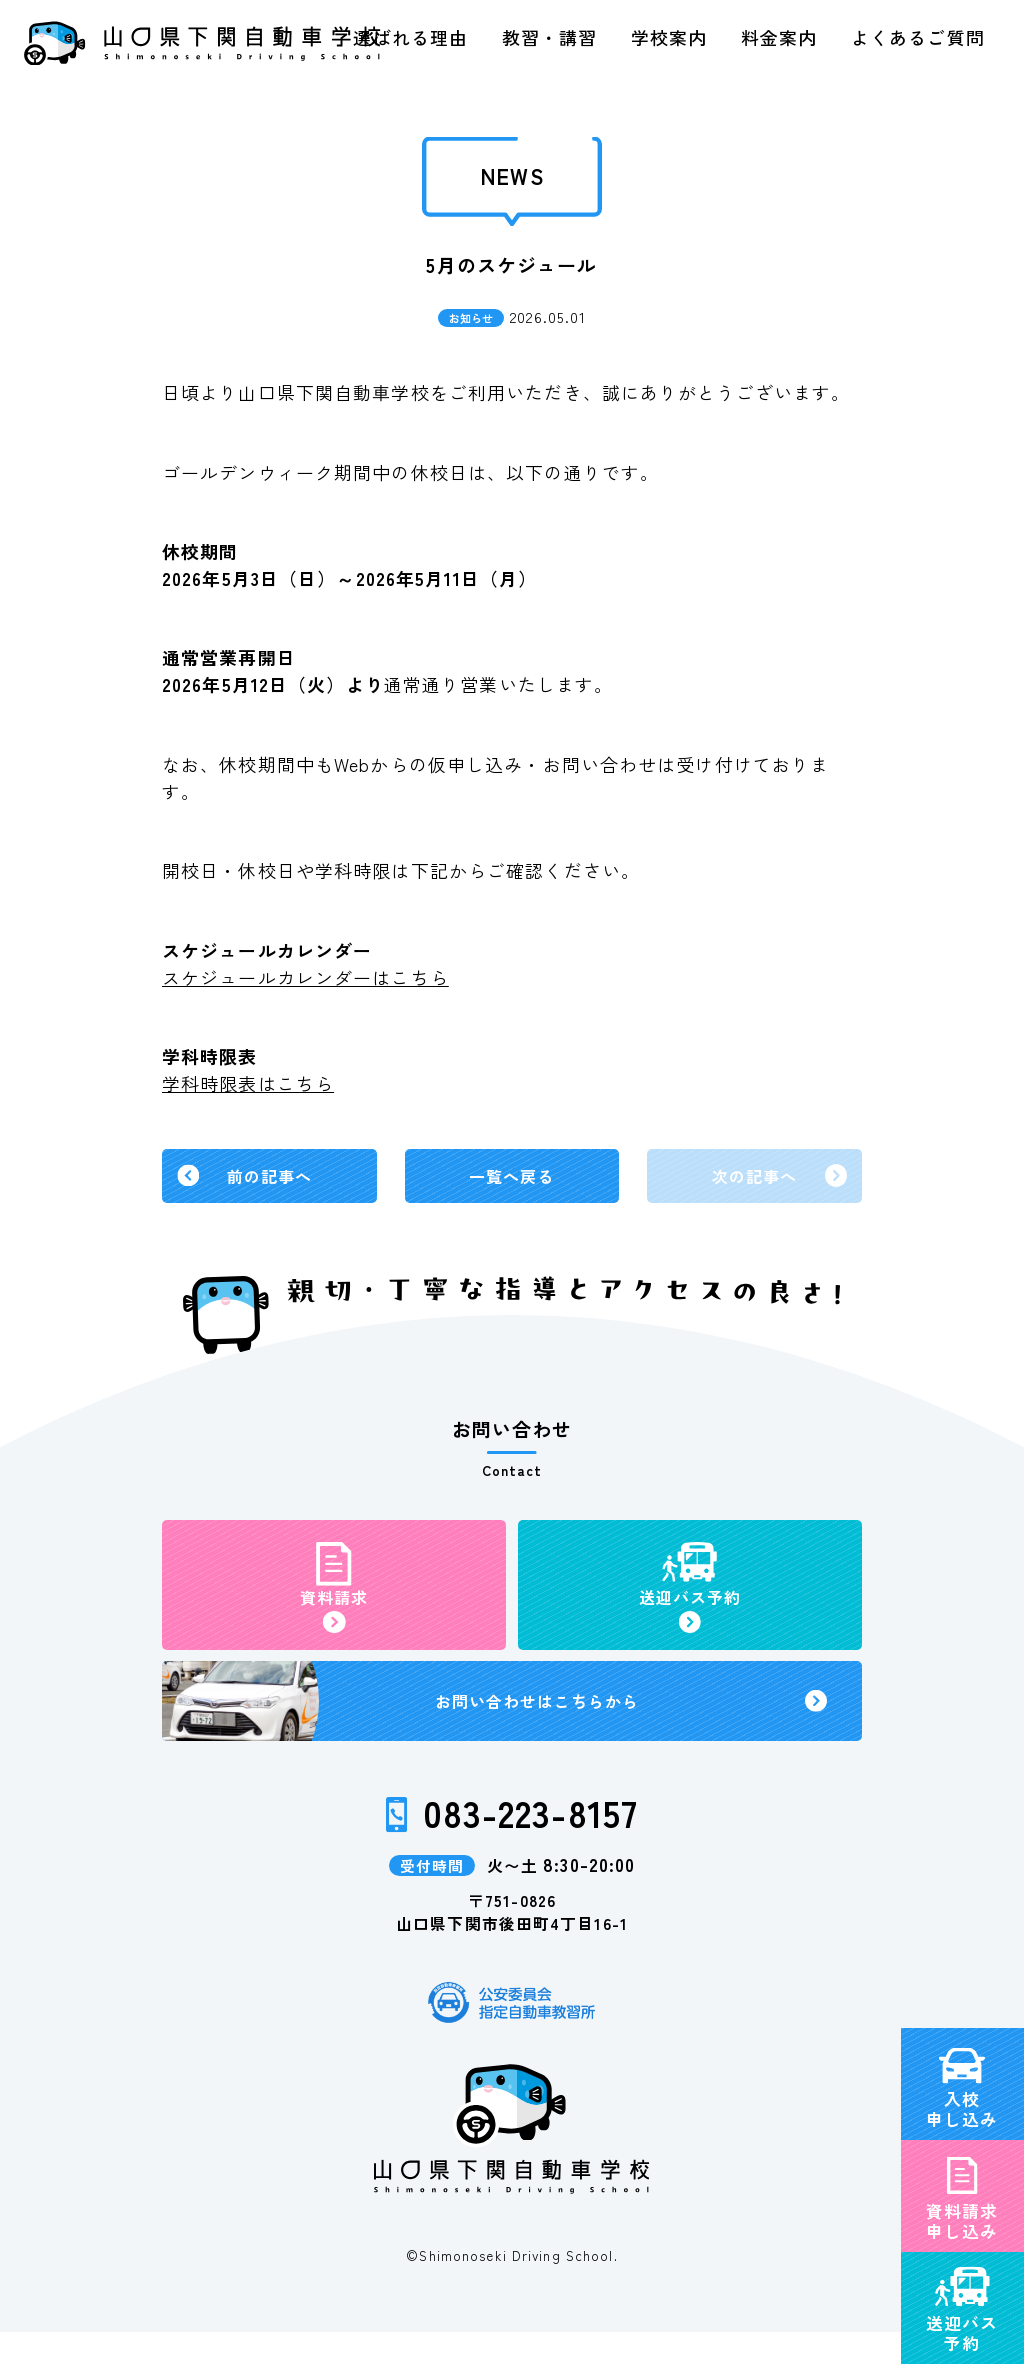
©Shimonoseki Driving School (509, 2287)
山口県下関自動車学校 (201, 43)
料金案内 (779, 37)
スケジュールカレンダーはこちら (305, 977)
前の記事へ (270, 1179)
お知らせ (471, 318)
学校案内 (669, 37)
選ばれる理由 (410, 37)
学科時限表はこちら (248, 1083)
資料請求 (334, 1612)
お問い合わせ (539, 1728)
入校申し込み (962, 1997)
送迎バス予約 (962, 2221)
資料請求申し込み (962, 2109)
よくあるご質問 (918, 37)
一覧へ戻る (512, 1179)
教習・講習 (550, 37)
